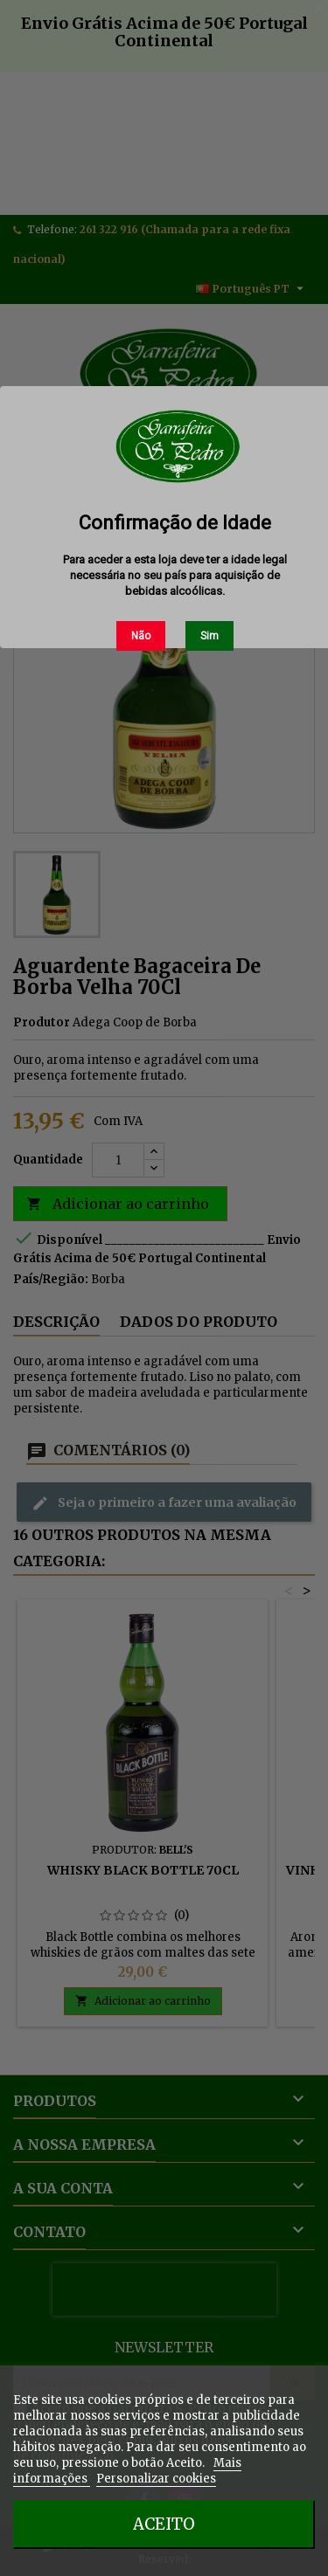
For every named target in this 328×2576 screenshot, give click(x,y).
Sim (209, 636)
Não (140, 636)
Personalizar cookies (156, 2478)
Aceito (164, 2524)
